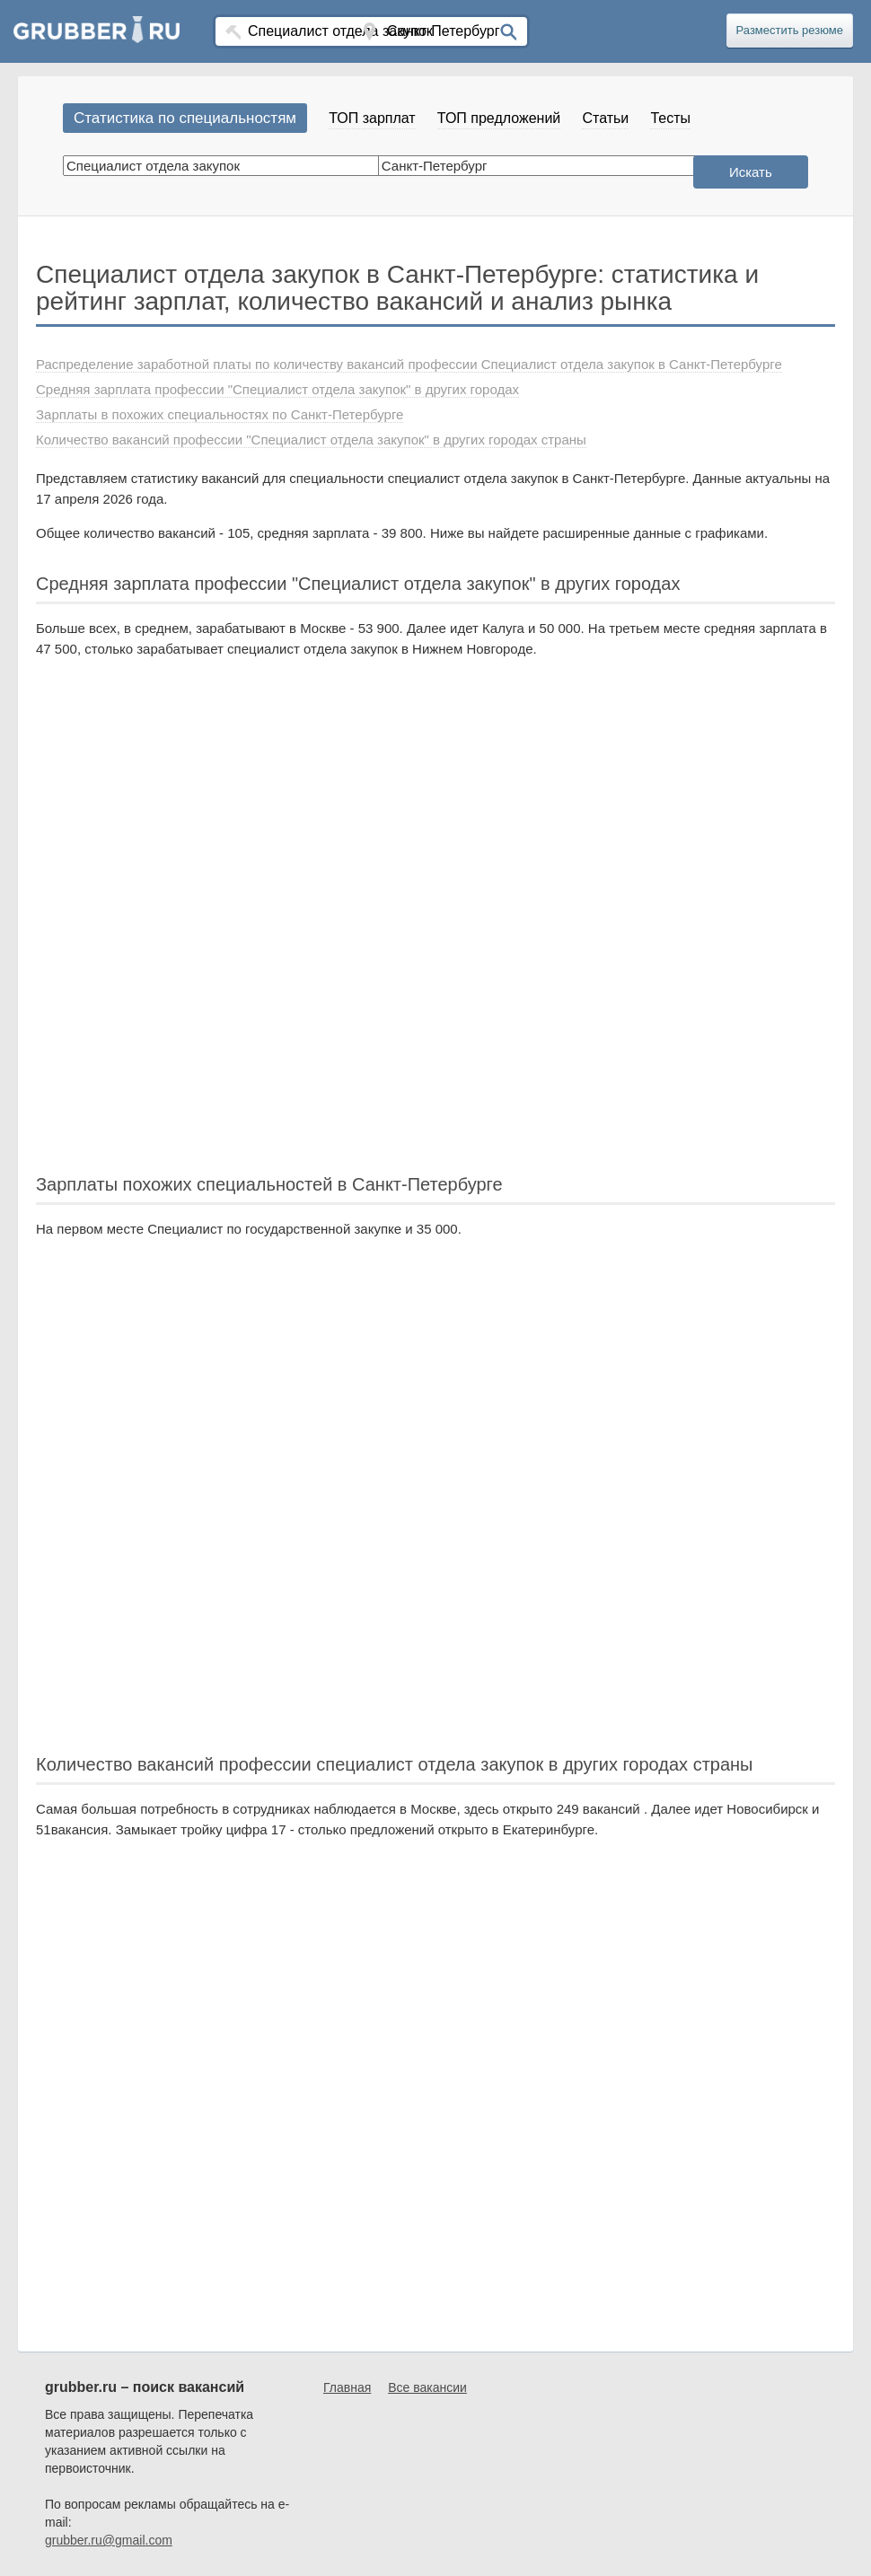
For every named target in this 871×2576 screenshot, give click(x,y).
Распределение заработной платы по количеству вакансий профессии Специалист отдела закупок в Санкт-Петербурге (409, 364)
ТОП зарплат (372, 118)
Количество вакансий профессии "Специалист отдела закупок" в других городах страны (311, 439)
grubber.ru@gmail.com (108, 2540)
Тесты (670, 118)
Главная (347, 2387)
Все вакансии (427, 2387)
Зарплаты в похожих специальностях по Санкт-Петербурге (219, 414)
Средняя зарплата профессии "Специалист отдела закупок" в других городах (277, 389)
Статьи (605, 118)
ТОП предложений (498, 118)
